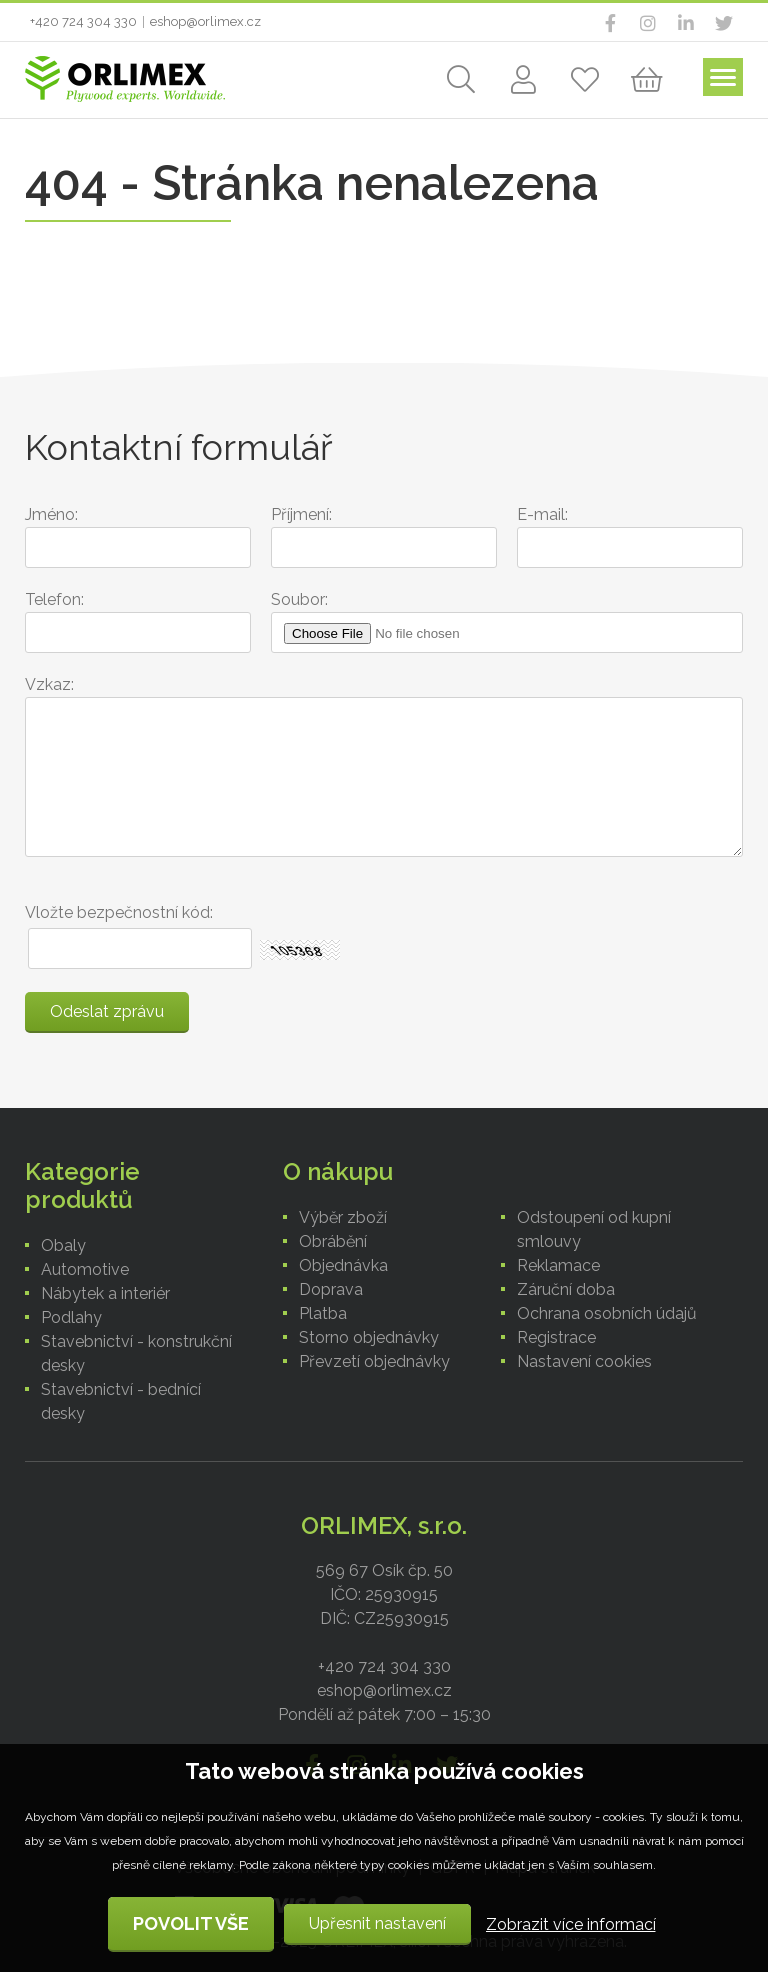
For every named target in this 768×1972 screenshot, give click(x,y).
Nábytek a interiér (105, 1293)
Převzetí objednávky (374, 1361)
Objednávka (343, 1265)
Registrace (556, 1337)
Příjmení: (301, 514)
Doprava (331, 1289)
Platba (323, 1313)
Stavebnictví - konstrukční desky (136, 1353)
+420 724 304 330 (83, 21)
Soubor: (299, 599)
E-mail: (542, 514)
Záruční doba (566, 1289)
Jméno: (51, 514)
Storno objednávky (369, 1337)
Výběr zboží (343, 1217)
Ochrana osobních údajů (607, 1313)
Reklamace (558, 1265)
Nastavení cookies (584, 1361)
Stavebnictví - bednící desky (121, 1401)
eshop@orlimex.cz (205, 21)
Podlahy (71, 1317)
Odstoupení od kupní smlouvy (594, 1229)
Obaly (63, 1245)
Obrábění (333, 1241)
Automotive (85, 1269)
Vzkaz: (49, 684)
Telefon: (54, 599)
